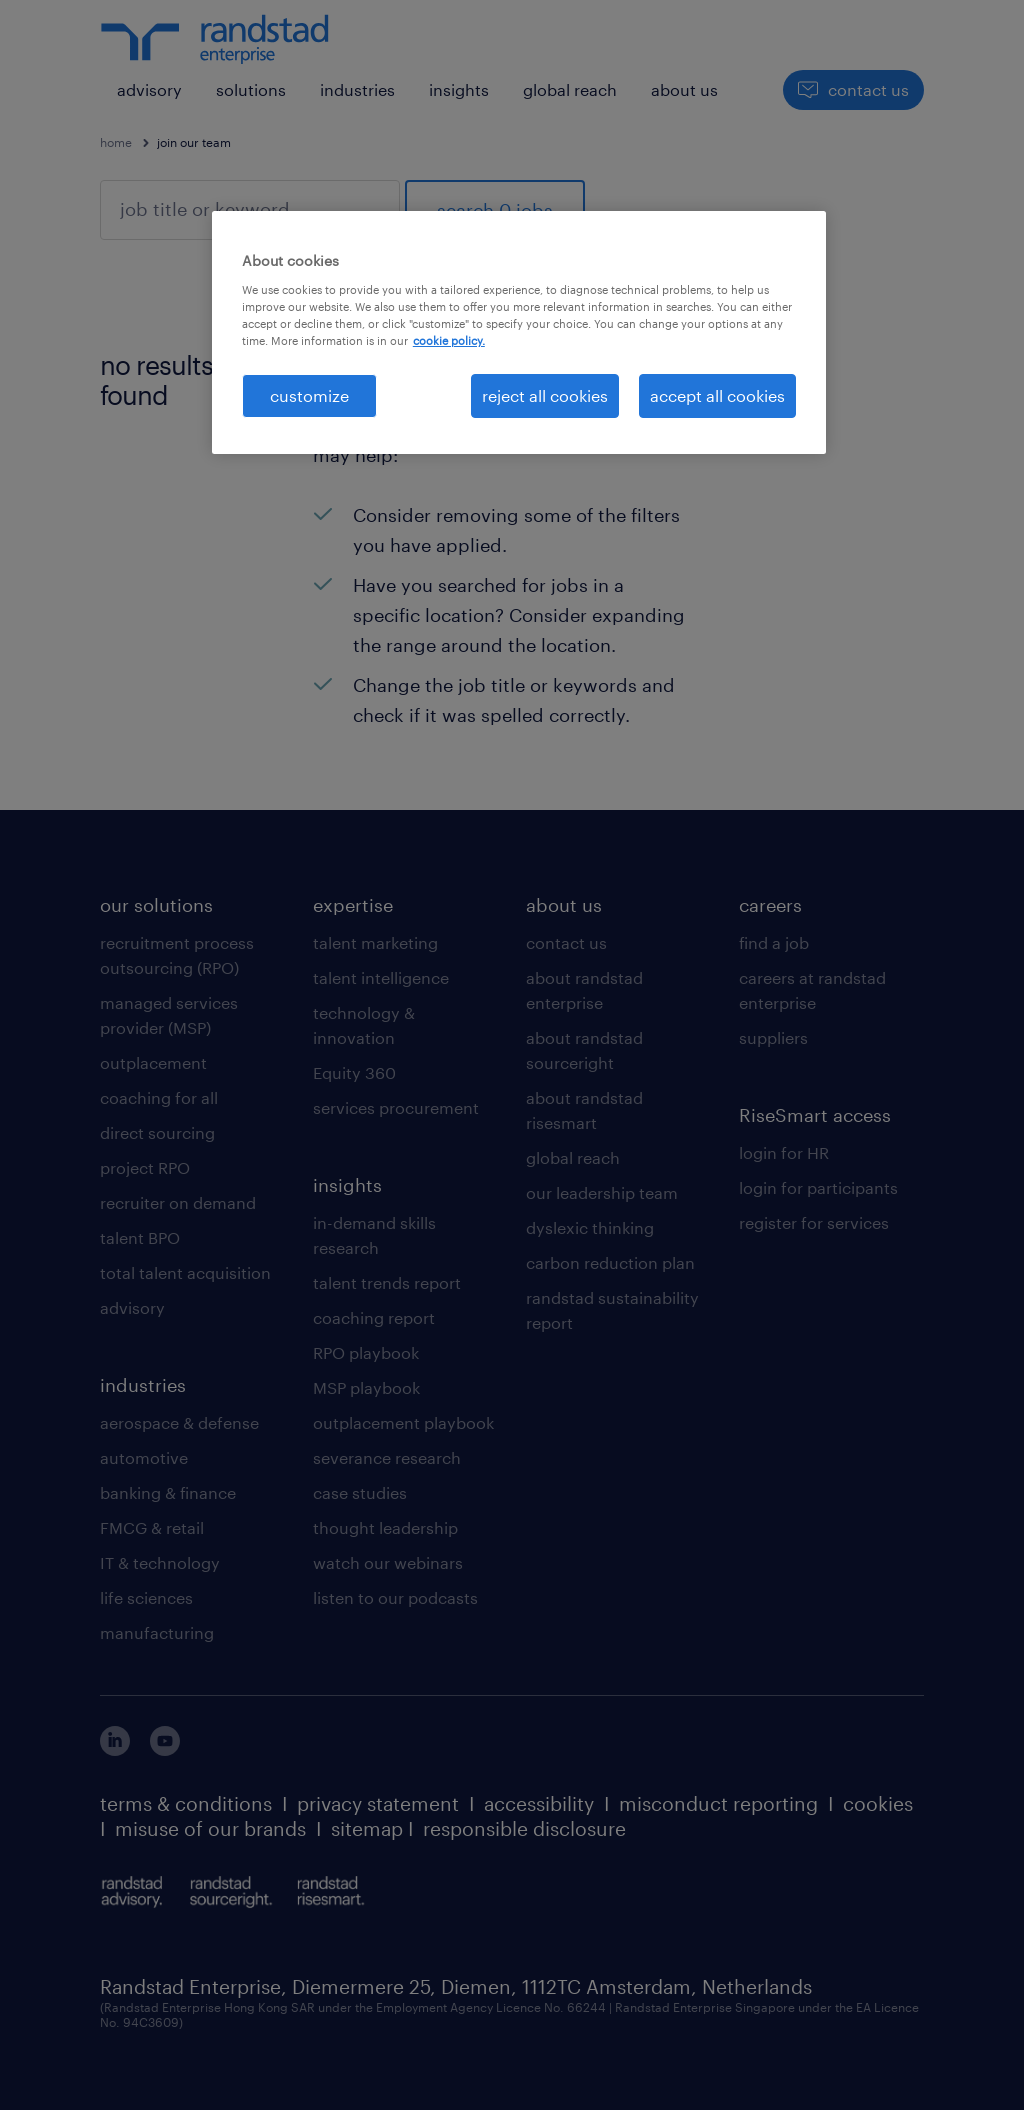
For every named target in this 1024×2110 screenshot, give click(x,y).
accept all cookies (717, 395)
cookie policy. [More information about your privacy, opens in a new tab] (449, 340)
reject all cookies (545, 395)
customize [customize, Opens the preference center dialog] (309, 395)
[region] (519, 332)
